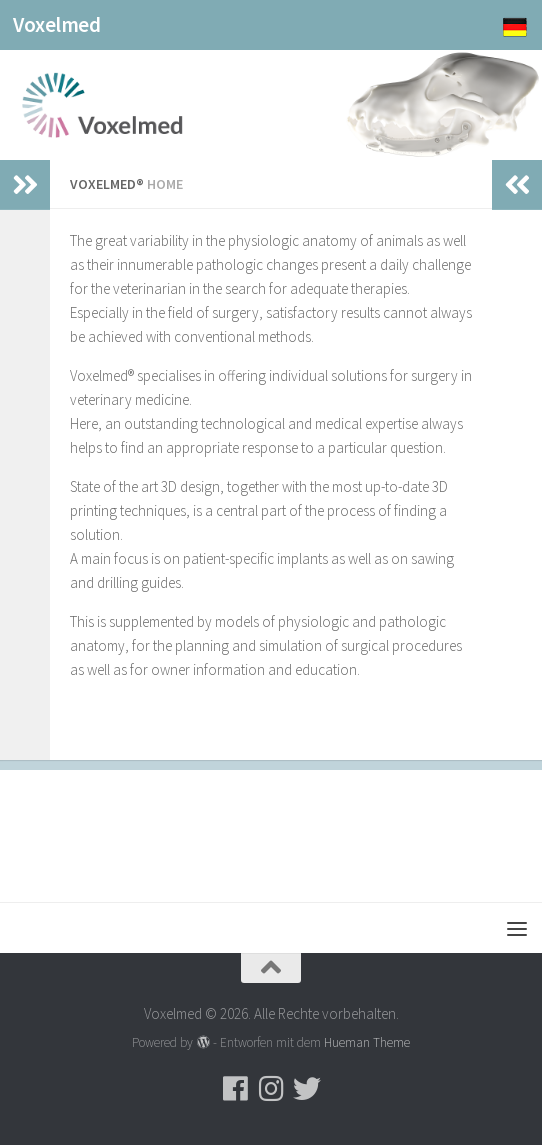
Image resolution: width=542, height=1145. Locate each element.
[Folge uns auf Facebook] (235, 1089)
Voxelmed (56, 24)
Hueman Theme (367, 1042)
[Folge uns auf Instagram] (271, 1089)
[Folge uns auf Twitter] (307, 1089)
